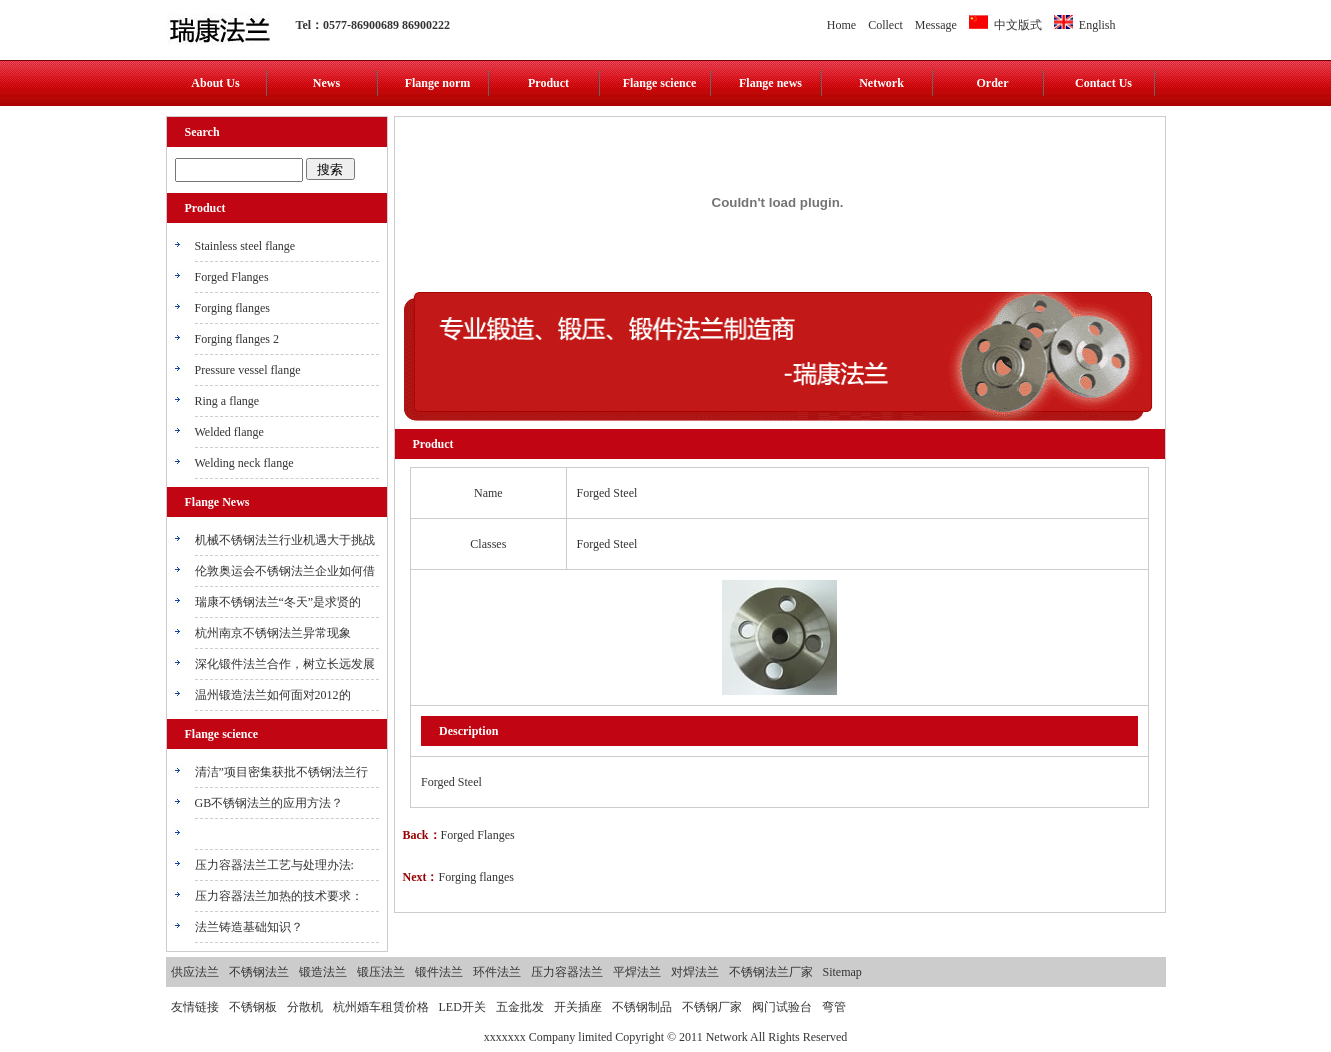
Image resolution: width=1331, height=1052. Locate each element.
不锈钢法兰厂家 (771, 972)
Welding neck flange (244, 463)
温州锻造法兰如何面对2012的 (273, 695)
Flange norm (438, 83)
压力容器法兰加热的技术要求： (279, 896)
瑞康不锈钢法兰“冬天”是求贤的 (278, 602)
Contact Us (1103, 83)
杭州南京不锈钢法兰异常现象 (273, 633)
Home (841, 25)
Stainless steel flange (245, 246)
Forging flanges (232, 308)
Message (936, 25)
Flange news (770, 83)
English (1085, 25)
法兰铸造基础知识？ (249, 927)
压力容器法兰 (567, 972)
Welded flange (229, 432)
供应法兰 (195, 972)
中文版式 (1005, 25)
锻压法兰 (381, 972)
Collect (885, 25)
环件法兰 (497, 972)
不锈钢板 (253, 1007)
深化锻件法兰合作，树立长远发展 (285, 664)
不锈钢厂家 (712, 1007)
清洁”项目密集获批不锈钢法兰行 (281, 772)
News (326, 83)
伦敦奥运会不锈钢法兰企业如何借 (285, 571)
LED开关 (462, 1007)
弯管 (834, 1007)
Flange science (660, 83)
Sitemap (842, 972)
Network (881, 83)
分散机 (305, 1007)
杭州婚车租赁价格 (381, 1007)
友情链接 (195, 1007)
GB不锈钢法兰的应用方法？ (269, 803)
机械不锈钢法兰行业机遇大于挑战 (285, 540)
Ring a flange (227, 401)
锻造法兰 (323, 972)
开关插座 (578, 1007)
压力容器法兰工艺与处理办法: (274, 865)
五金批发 (520, 1007)
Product (548, 83)
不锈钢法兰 (259, 972)
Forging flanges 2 (237, 339)
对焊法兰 (695, 972)
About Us (215, 83)
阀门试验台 (782, 1007)
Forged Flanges (232, 277)
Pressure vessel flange (248, 370)
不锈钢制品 (642, 1007)
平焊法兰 (637, 972)
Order (993, 83)
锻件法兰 (439, 972)
